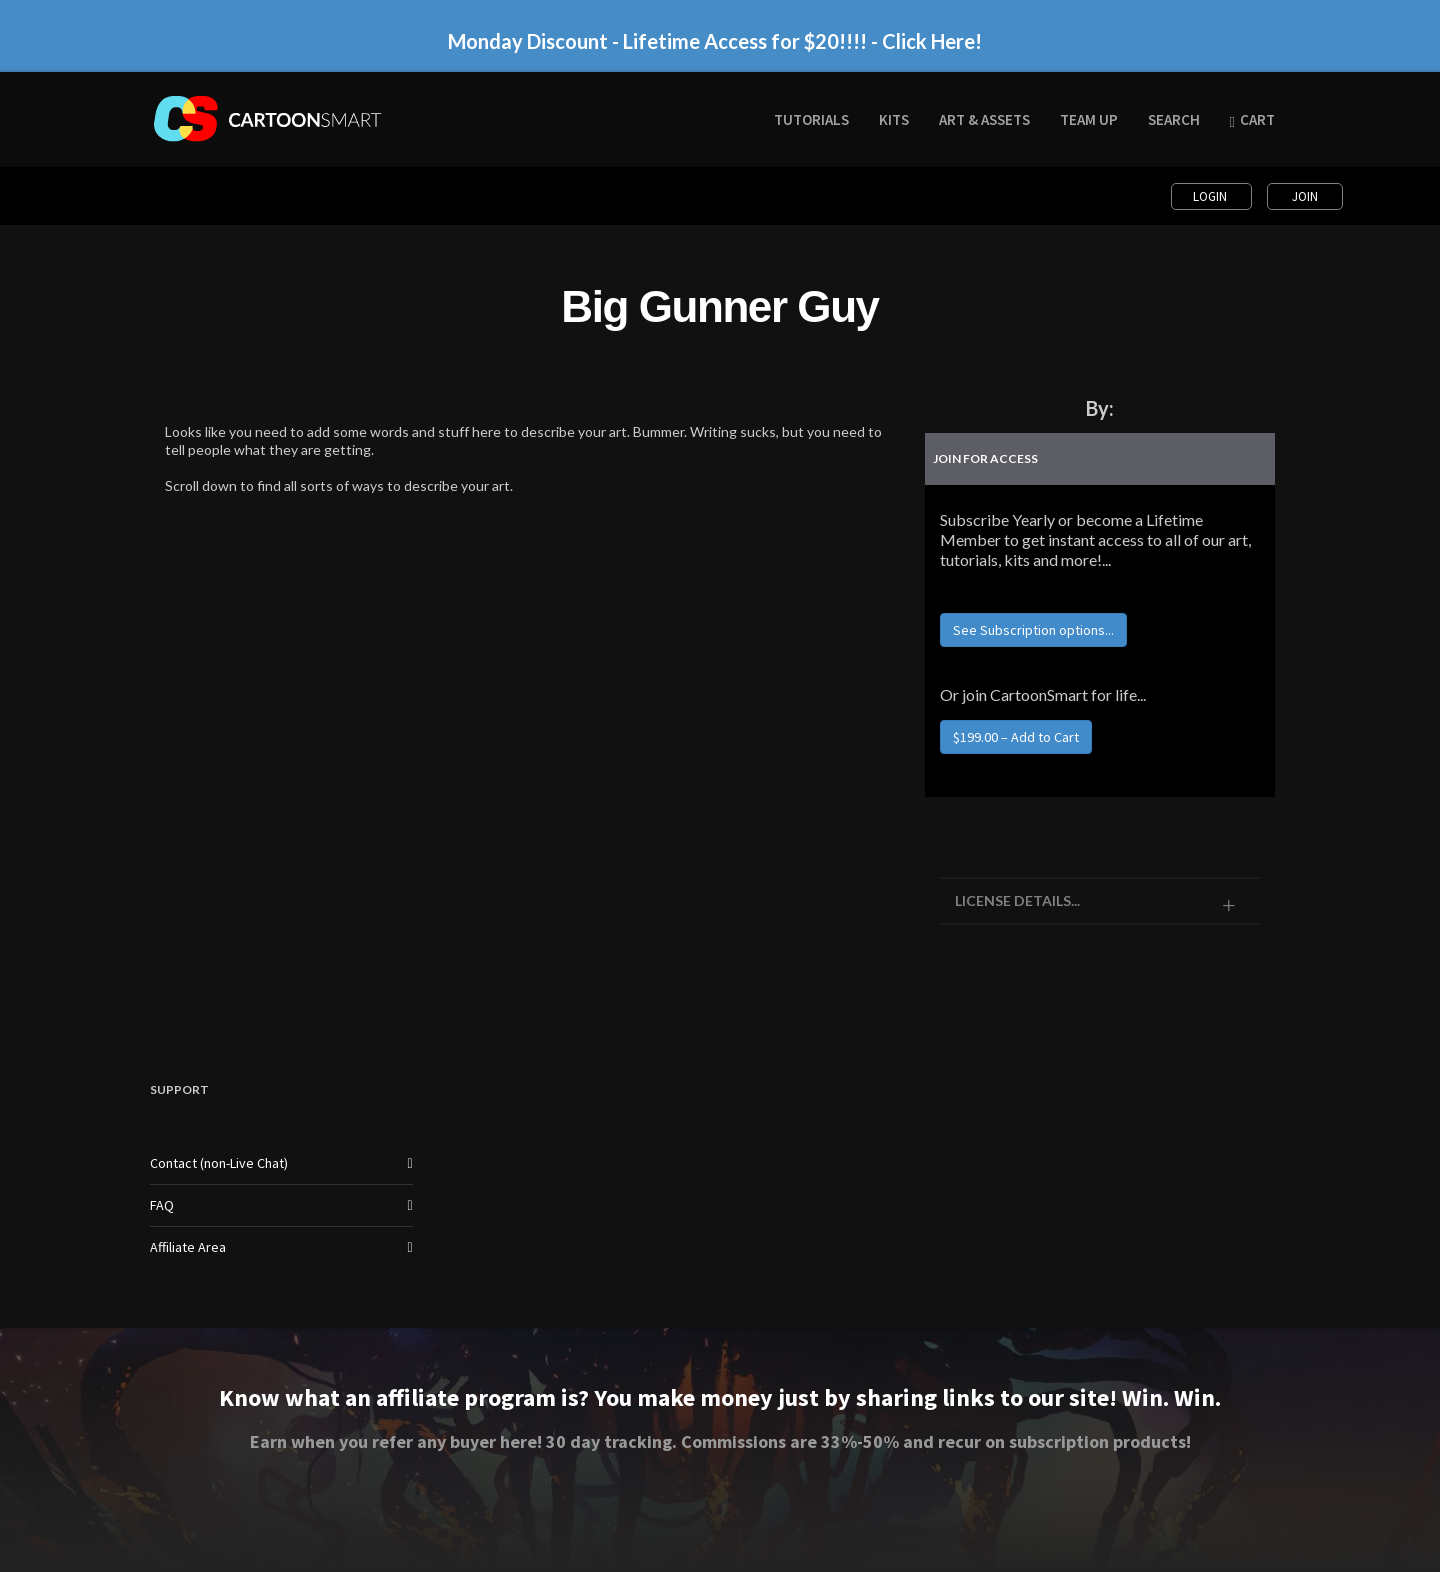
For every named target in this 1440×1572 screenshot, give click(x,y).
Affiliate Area (188, 1247)
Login (1211, 196)
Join (1305, 196)
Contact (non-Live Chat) (219, 1163)
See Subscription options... (1033, 630)
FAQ (162, 1205)
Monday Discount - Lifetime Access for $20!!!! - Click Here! (715, 41)
